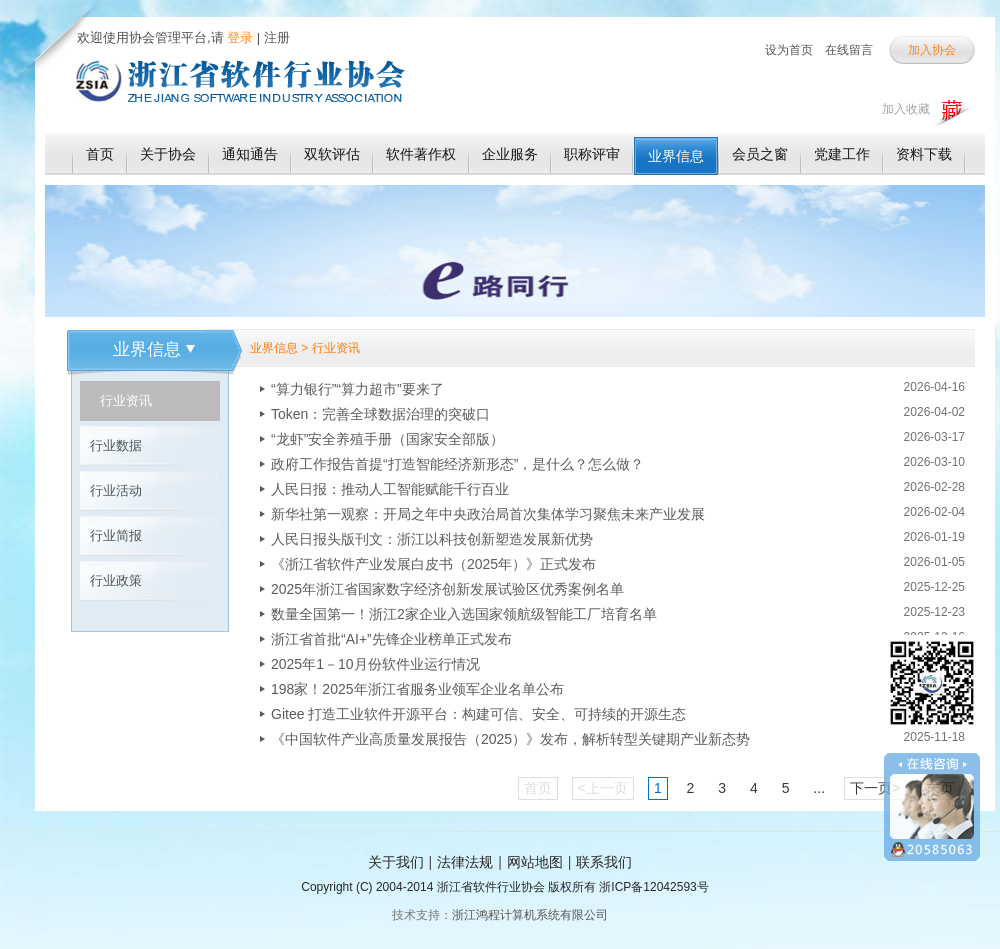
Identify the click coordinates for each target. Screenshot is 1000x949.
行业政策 (116, 580)
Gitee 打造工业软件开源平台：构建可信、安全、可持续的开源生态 (478, 714)
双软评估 (332, 154)
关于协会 (168, 154)
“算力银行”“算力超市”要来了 (357, 389)
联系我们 (604, 862)
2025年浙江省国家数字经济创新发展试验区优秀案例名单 (447, 589)
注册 (277, 37)
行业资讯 (126, 400)
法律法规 (465, 862)
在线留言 (849, 50)
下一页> (875, 788)
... (819, 788)
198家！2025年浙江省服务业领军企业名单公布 (417, 689)
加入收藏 (906, 109)
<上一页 (603, 788)
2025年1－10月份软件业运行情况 (375, 664)
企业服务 (510, 154)
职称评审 (592, 154)
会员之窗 (760, 154)
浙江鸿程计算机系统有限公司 (530, 915)
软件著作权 (421, 154)
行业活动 (116, 490)
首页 (100, 154)
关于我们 (396, 862)
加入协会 (932, 50)
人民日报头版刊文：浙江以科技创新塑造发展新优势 (432, 539)
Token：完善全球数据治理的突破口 (380, 414)
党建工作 (842, 154)
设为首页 (789, 50)
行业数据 (116, 445)
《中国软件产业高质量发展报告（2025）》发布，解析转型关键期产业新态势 (510, 739)
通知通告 (250, 154)
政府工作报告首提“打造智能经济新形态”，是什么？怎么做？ (457, 464)
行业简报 (116, 535)
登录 (239, 37)
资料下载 (924, 154)
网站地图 (535, 862)
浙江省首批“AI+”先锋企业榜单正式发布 (391, 639)
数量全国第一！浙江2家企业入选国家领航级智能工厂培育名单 (464, 614)
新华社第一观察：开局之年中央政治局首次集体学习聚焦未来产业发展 (488, 514)
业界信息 (676, 156)
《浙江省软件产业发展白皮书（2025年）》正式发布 (433, 564)
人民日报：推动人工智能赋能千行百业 (390, 489)
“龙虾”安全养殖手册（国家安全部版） (387, 439)
